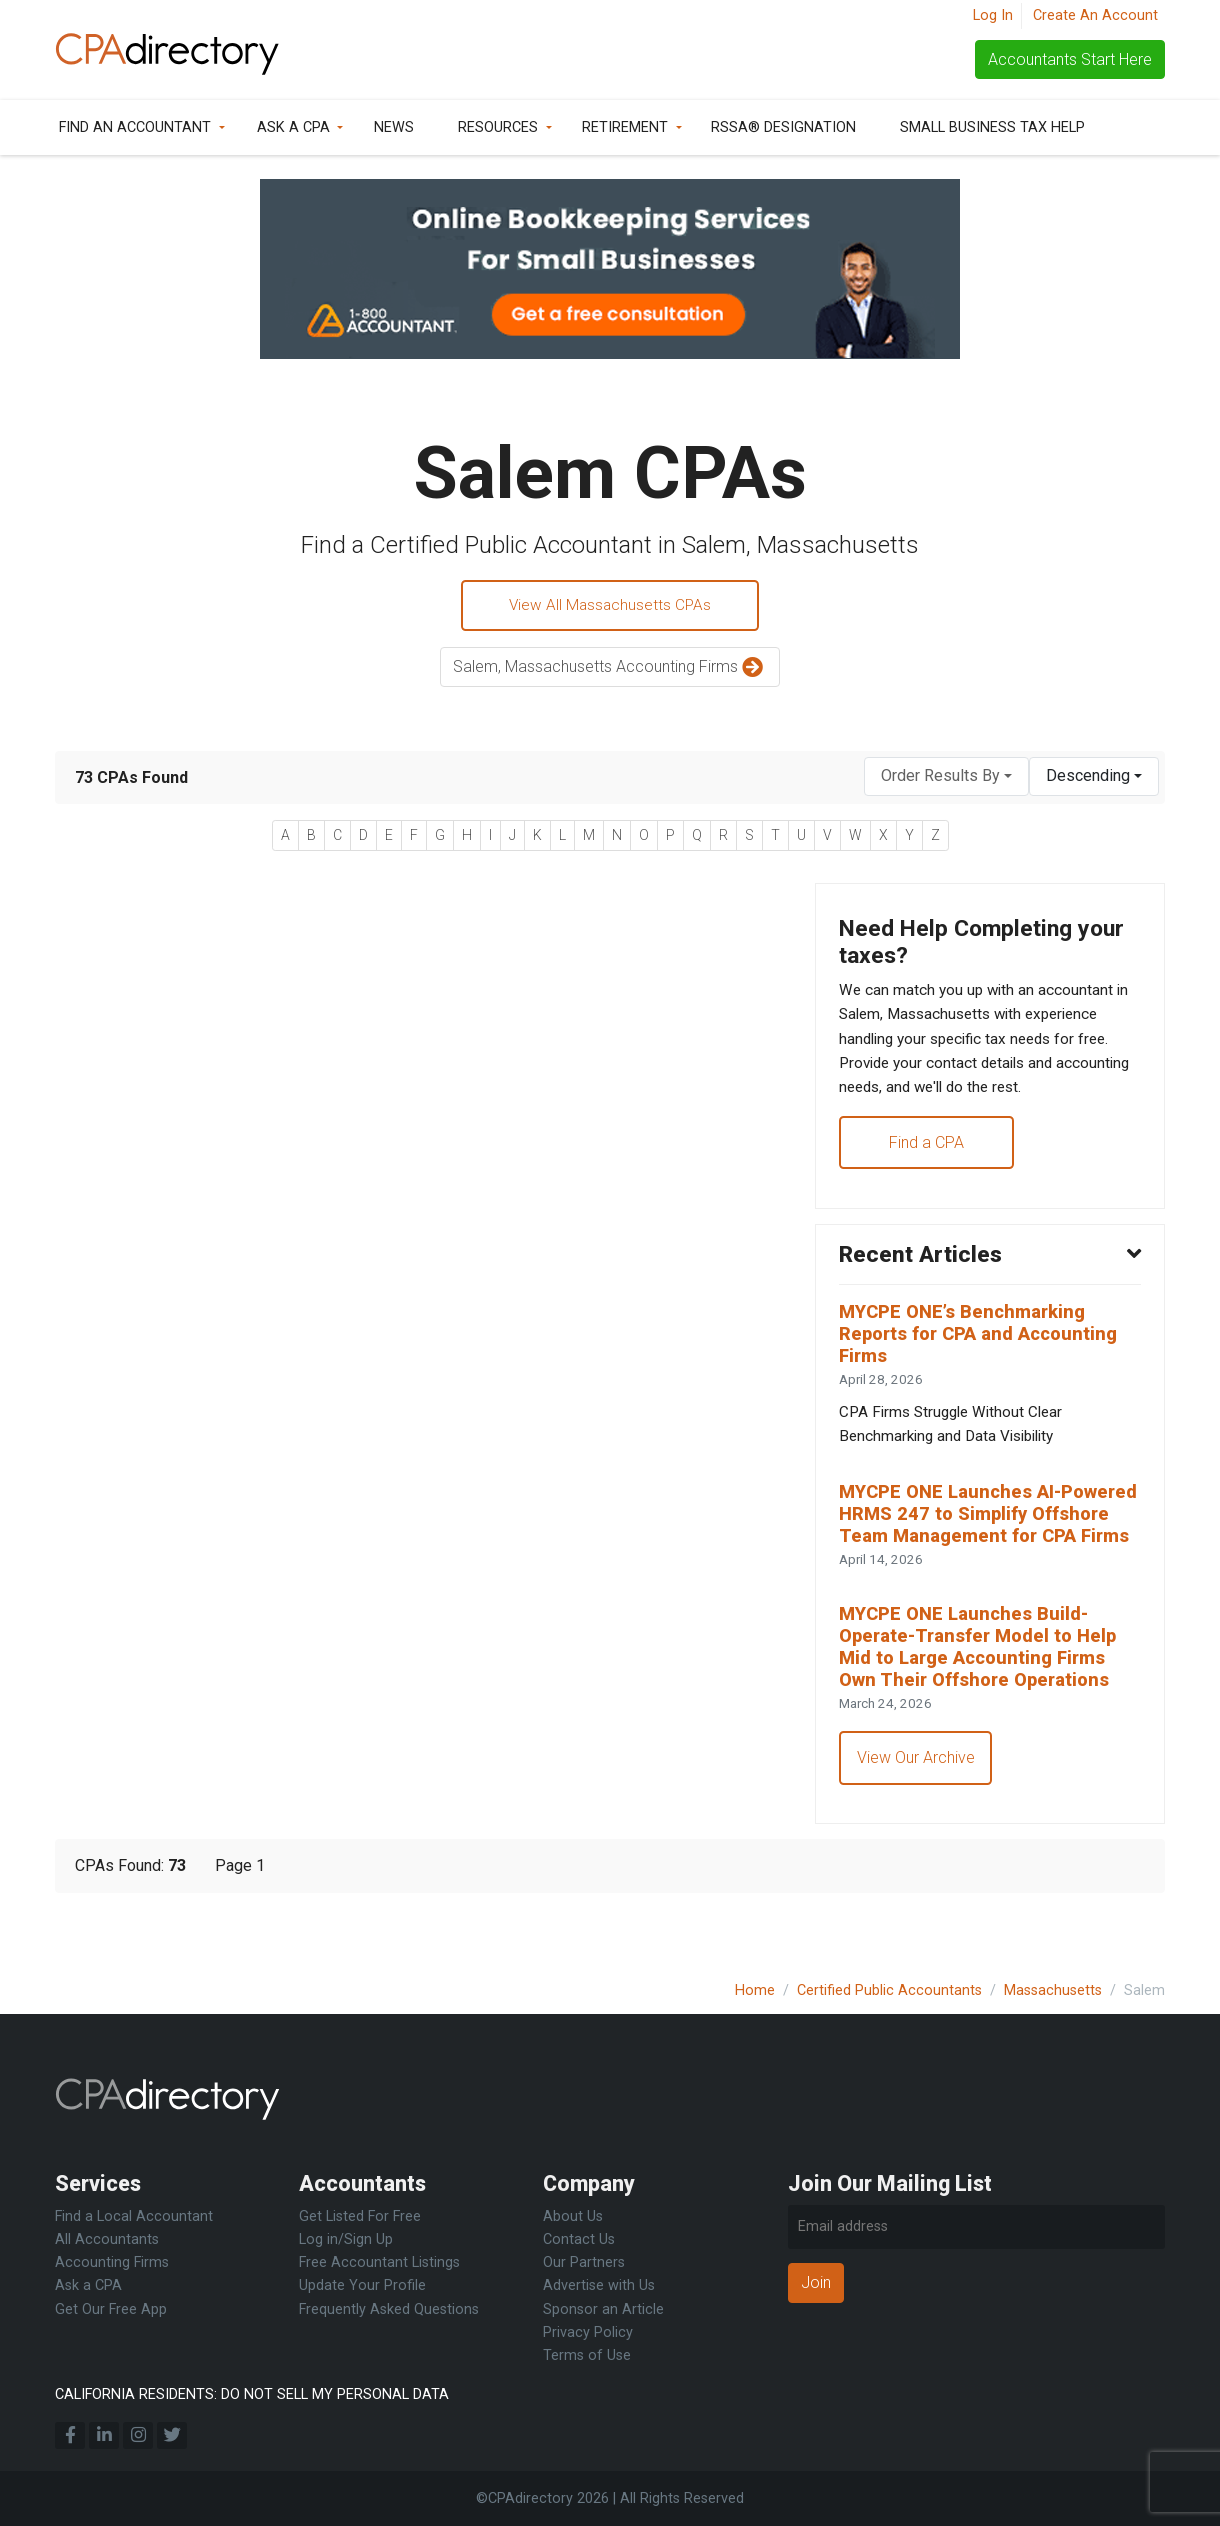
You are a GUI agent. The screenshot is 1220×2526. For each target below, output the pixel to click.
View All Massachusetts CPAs (610, 606)
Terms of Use (587, 2355)
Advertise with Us (599, 2285)
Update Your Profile (362, 2285)
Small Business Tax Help (992, 127)
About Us (573, 2216)
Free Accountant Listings (379, 2262)
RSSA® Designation (783, 127)
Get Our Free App (111, 2309)
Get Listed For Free (360, 2216)
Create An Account (1095, 15)
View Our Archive (917, 1813)
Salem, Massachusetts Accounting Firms (610, 670)
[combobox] (946, 778)
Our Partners (584, 2262)
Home (755, 1990)
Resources (498, 127)
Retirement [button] (625, 127)
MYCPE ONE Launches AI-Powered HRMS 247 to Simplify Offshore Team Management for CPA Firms (987, 1549)
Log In (993, 15)
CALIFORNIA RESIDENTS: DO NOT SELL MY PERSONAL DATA (252, 2394)
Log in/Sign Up (346, 2239)
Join (816, 2282)
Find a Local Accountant (134, 2216)
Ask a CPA (293, 127)
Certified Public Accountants (889, 1990)
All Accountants (107, 2239)
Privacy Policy (588, 2332)
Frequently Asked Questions (389, 2309)
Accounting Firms (112, 2262)
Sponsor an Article (603, 2309)
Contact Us (579, 2239)
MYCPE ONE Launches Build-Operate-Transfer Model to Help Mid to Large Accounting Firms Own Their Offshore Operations (985, 1699)
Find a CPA (927, 1154)
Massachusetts (1053, 1990)
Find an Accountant (135, 127)
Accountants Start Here (1070, 59)
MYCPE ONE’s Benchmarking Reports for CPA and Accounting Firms (985, 1351)
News (394, 127)
